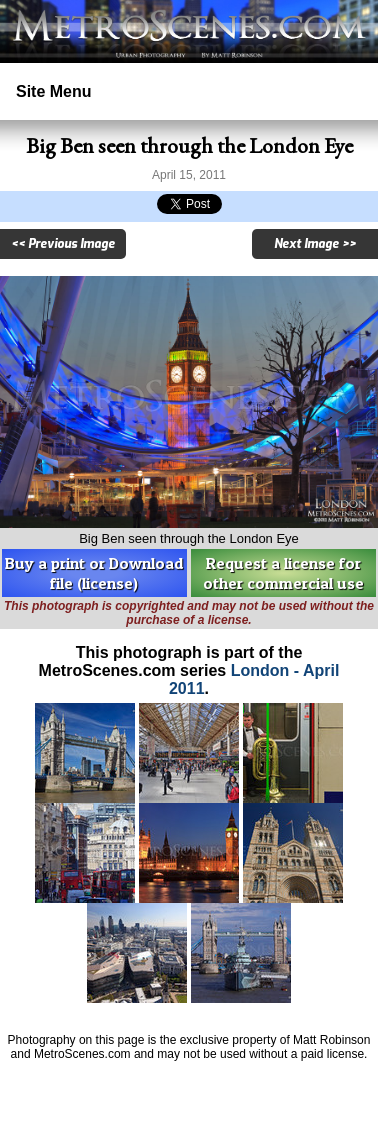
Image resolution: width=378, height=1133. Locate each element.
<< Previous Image (63, 244)
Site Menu (54, 91)
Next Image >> (315, 244)
